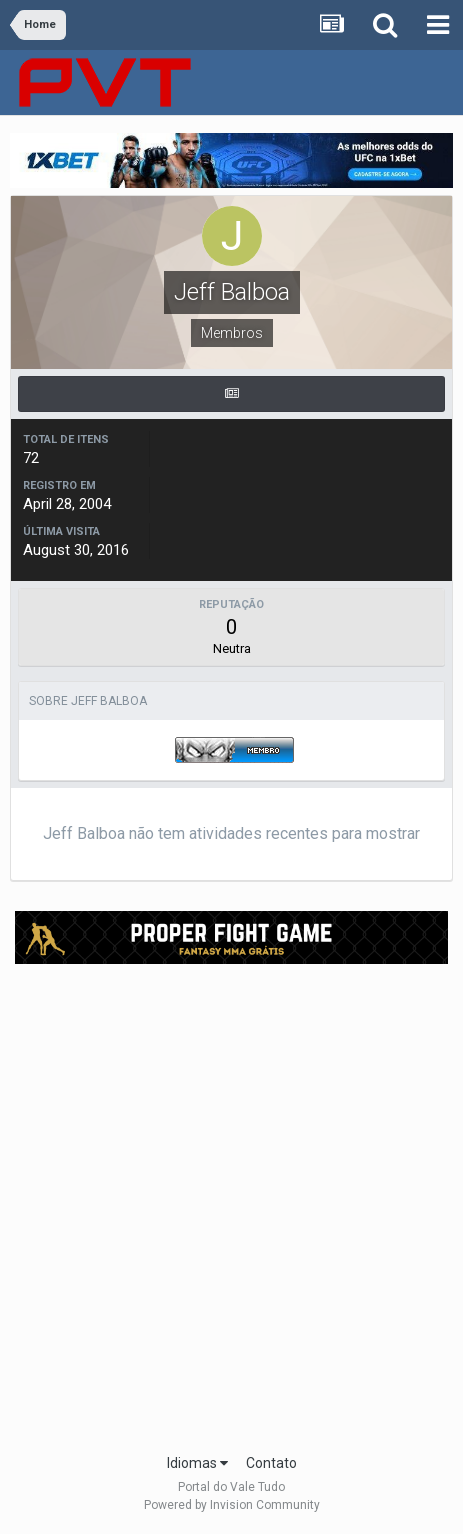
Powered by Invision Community (232, 1505)
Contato (271, 1463)
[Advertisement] (231, 1202)
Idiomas (197, 1463)
